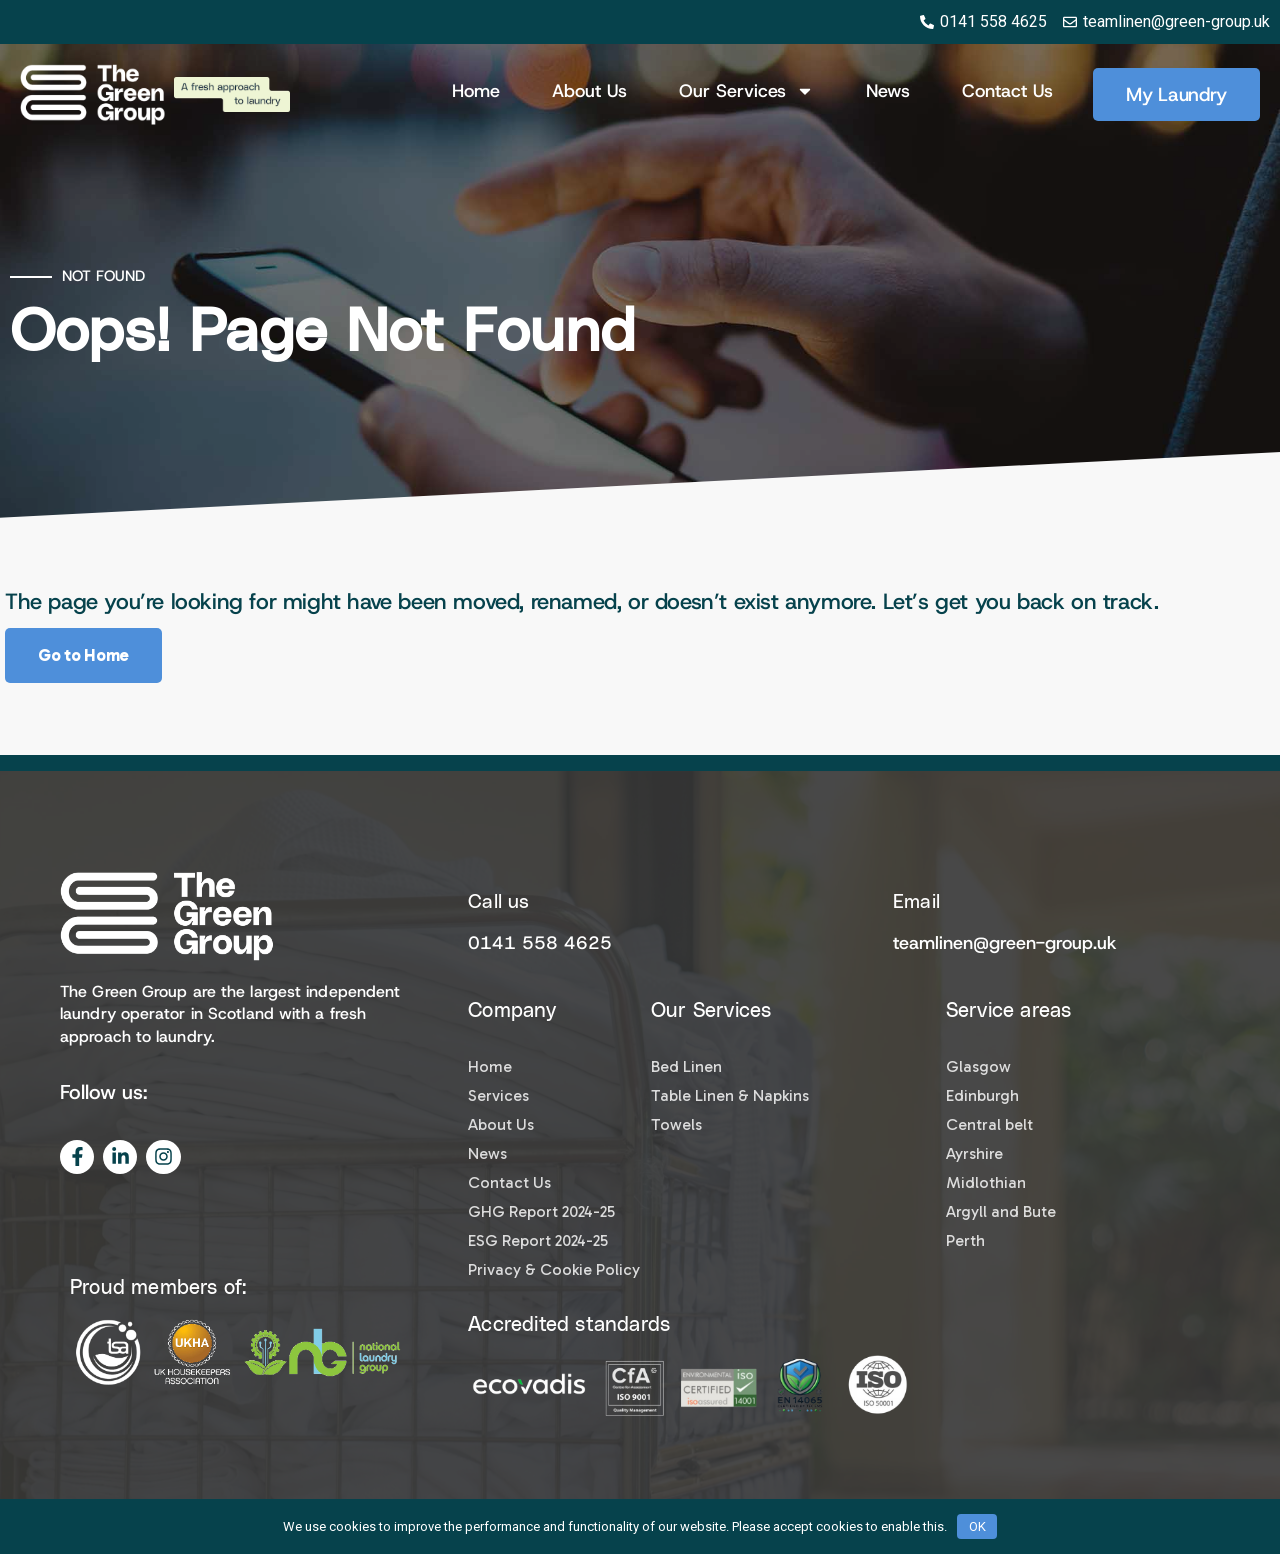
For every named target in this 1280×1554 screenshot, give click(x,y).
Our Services (746, 91)
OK (977, 1526)
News (888, 91)
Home (476, 91)
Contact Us (1007, 91)
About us (589, 91)
